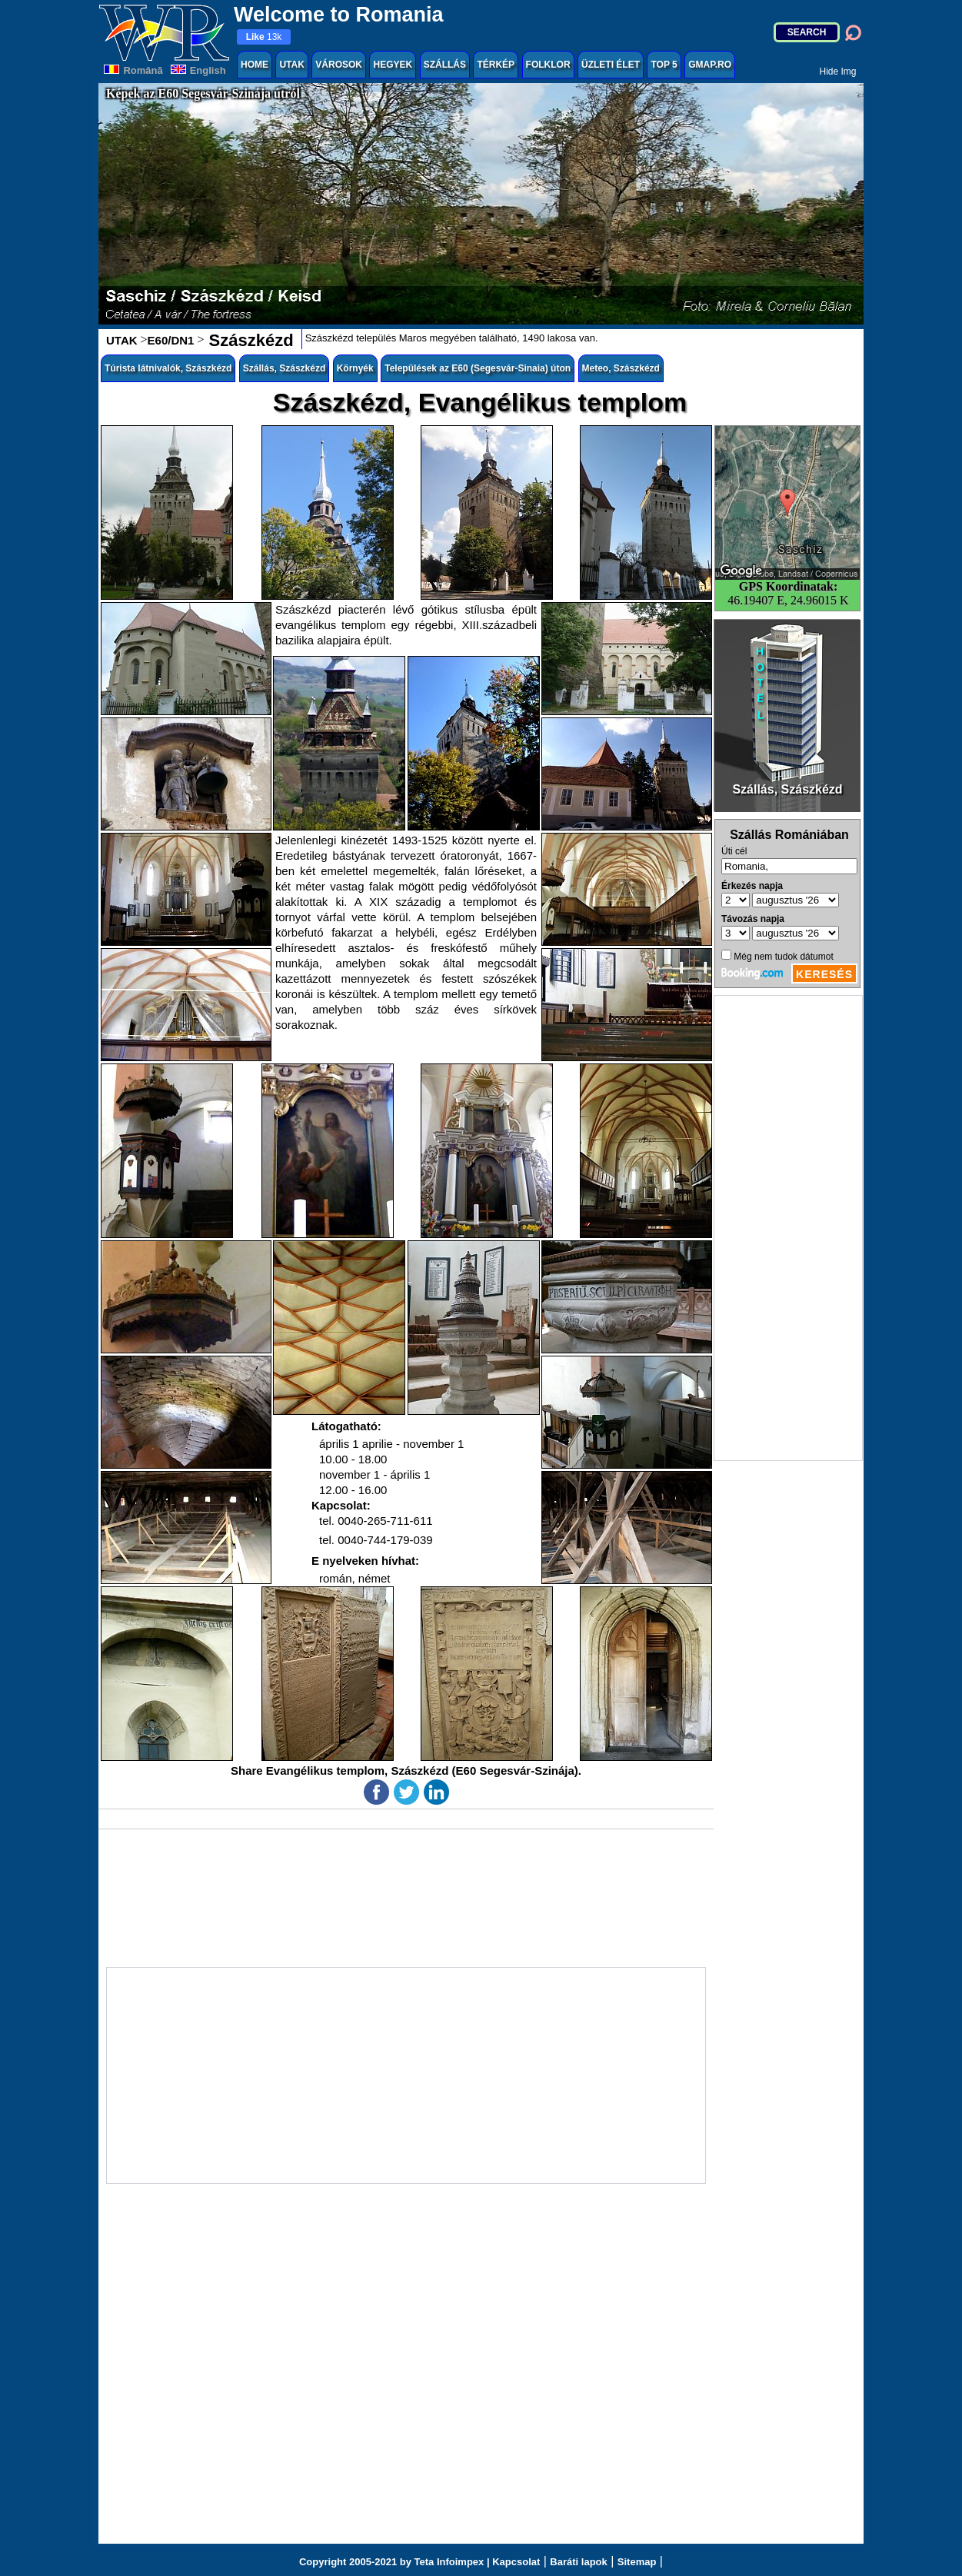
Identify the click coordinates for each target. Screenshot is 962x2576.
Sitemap (637, 2562)
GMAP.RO (709, 64)
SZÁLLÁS (445, 64)
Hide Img (837, 71)
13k (264, 37)
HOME (254, 64)
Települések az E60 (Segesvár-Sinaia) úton (477, 368)
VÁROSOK (338, 64)
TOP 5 (664, 64)
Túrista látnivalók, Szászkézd (168, 368)
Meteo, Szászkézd (621, 368)
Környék (355, 368)
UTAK (291, 64)
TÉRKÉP (495, 64)
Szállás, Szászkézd (284, 368)
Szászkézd (248, 340)
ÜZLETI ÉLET (610, 64)
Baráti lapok (578, 2562)
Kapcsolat (516, 2562)
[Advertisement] (788, 1228)
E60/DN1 (171, 340)
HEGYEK (392, 64)
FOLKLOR (548, 64)
